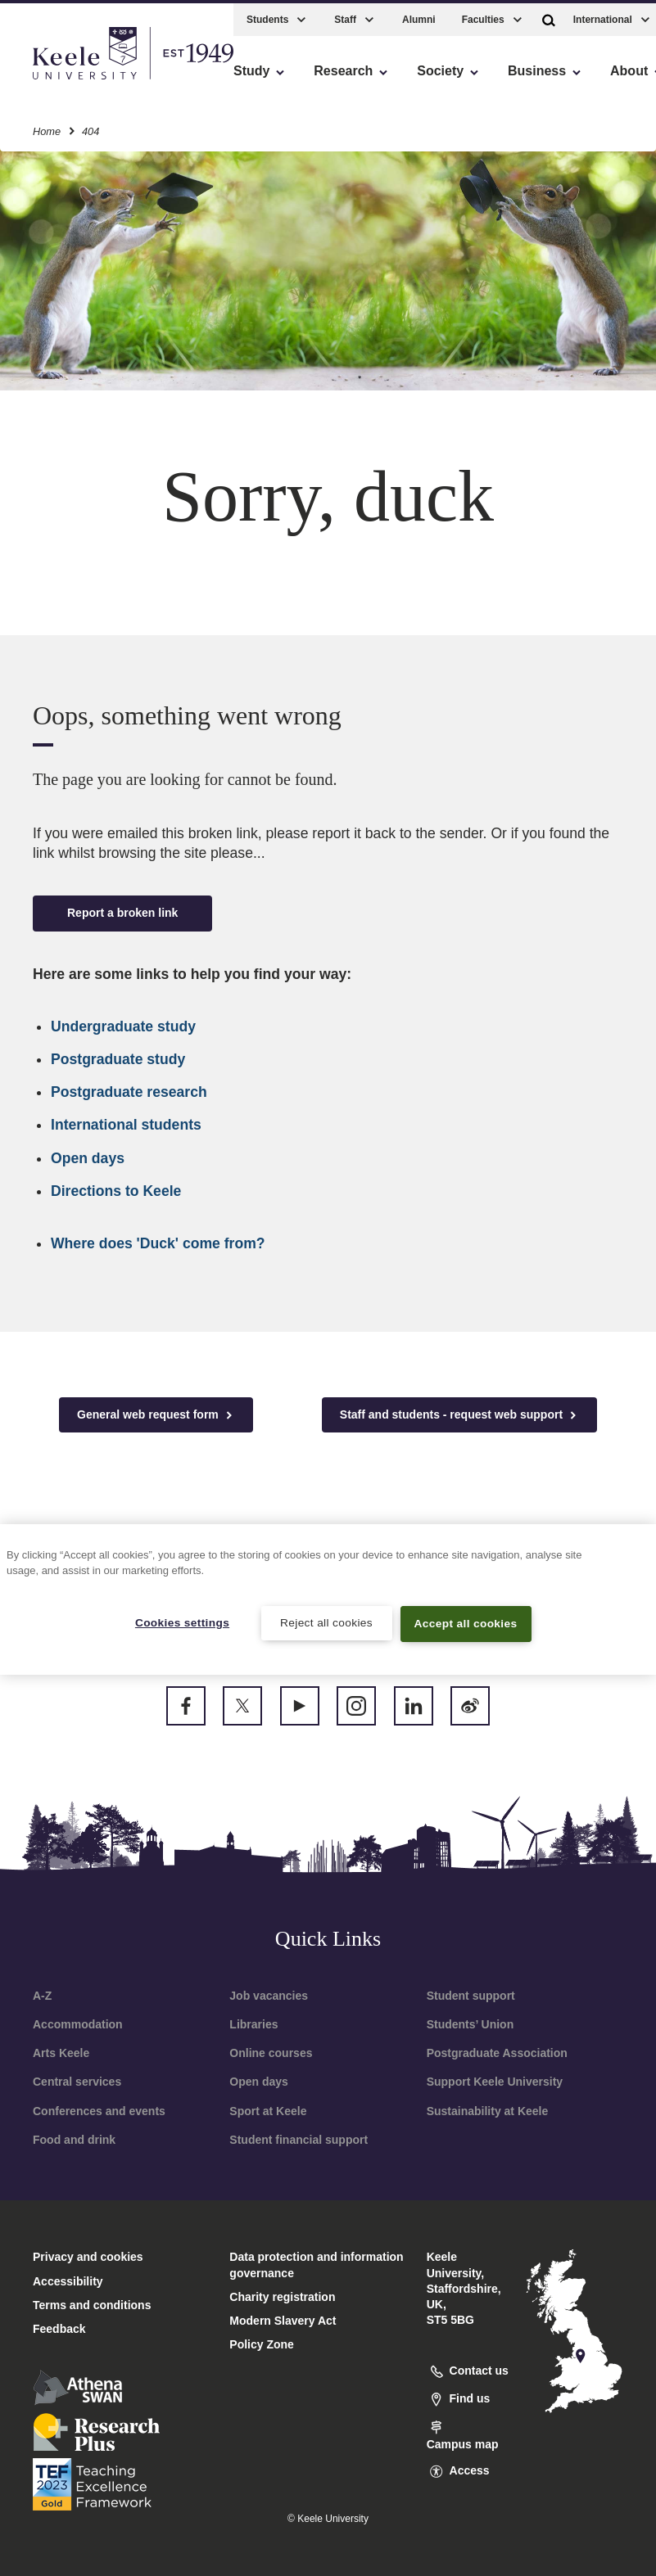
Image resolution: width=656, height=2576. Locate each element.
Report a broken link (122, 912)
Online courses (270, 2052)
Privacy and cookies (88, 2256)
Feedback (59, 2328)
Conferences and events (99, 2111)
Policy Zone (261, 2344)
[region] (328, 1598)
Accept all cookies (466, 1623)
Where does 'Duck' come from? (158, 1243)
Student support (471, 1995)
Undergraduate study (123, 1026)
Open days (87, 1158)
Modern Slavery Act (282, 2320)
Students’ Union (470, 2024)
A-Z (42, 1995)
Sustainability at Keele (488, 2111)
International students (126, 1125)
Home (47, 126)
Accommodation (78, 2024)
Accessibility (60, 82)
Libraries (253, 2024)
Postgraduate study (118, 1059)
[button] (548, 15)
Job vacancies (268, 1995)
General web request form (156, 1415)
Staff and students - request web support (459, 1415)
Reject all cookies (326, 1622)
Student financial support (298, 2139)
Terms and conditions (92, 2305)
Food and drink (74, 2139)
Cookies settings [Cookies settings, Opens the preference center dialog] (182, 1622)
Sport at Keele (267, 2111)
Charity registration (282, 2296)
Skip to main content (87, 82)
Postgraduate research (129, 1092)
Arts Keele (61, 2052)
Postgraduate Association (497, 2052)
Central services (77, 2081)
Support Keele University (495, 2081)
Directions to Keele (116, 1191)
